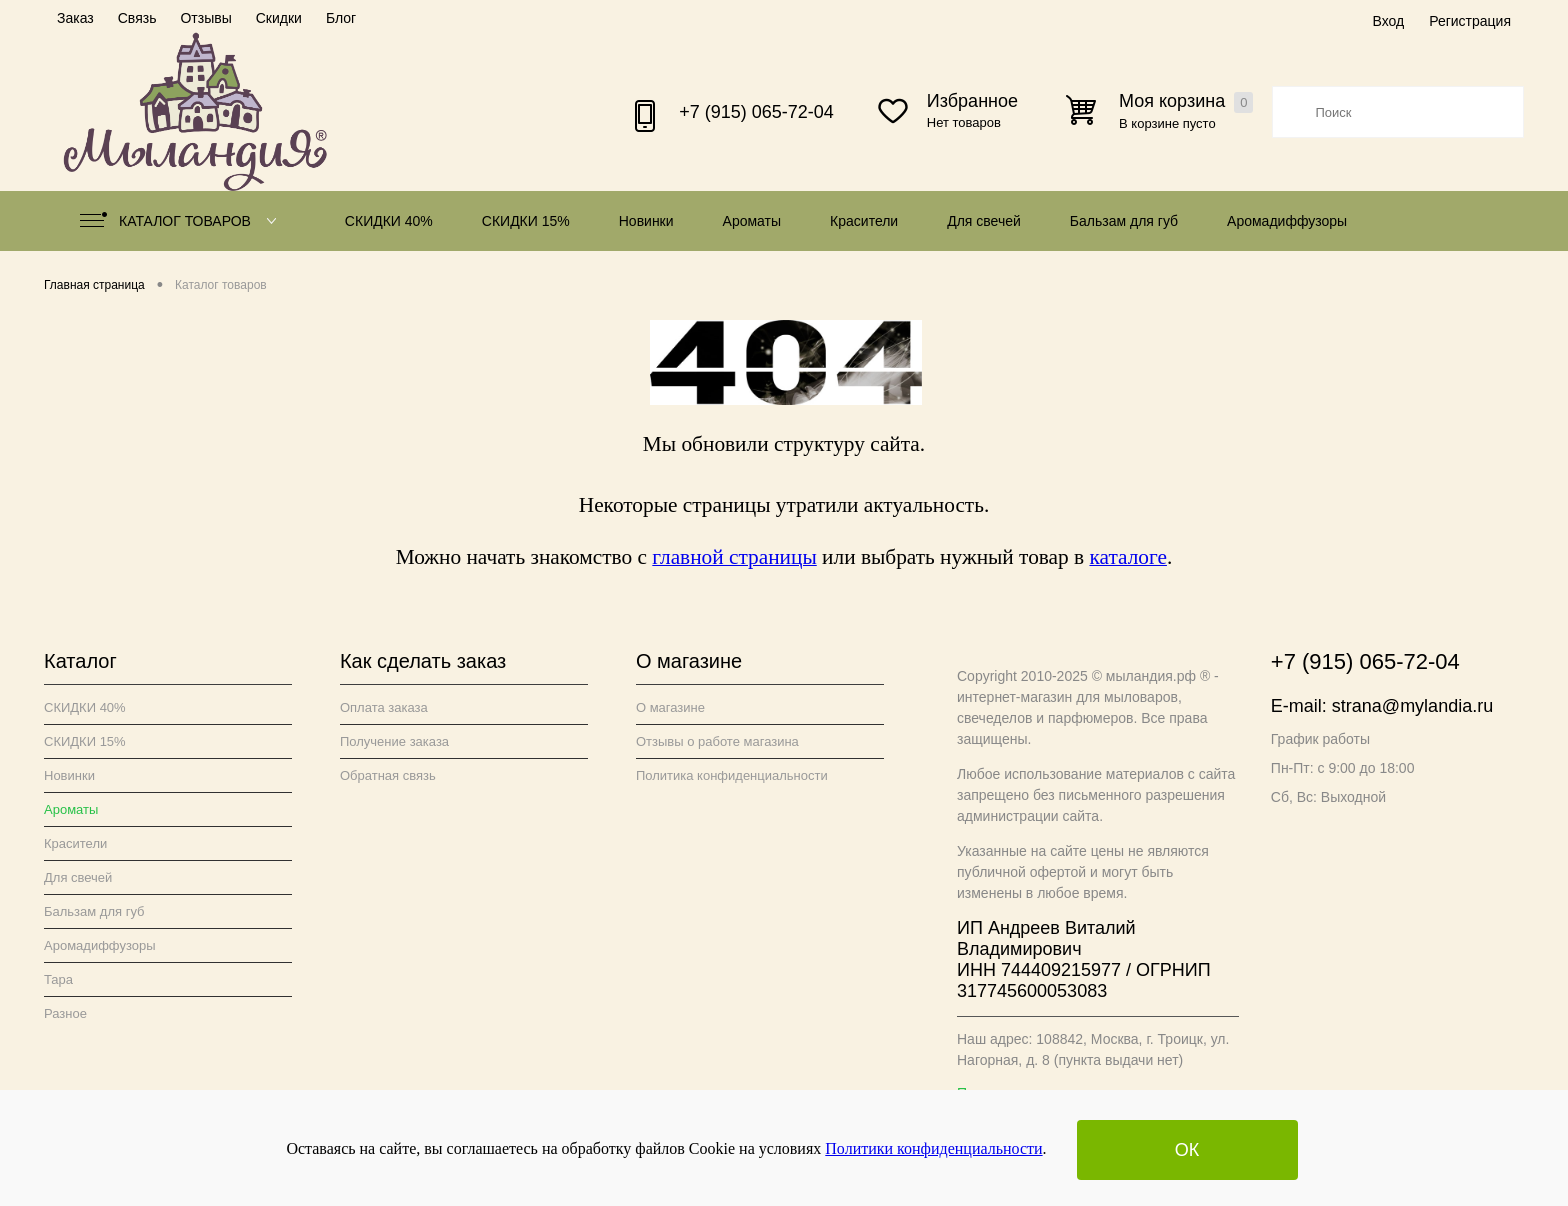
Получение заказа (394, 741)
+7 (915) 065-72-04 (756, 112)
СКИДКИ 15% (526, 221)
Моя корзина (1186, 102)
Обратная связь (388, 775)
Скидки (279, 18)
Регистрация (1470, 21)
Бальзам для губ (1124, 221)
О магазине (670, 707)
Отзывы (205, 18)
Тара (58, 979)
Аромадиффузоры (1287, 221)
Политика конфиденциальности (732, 775)
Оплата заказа (384, 707)
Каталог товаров (182, 221)
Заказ (75, 18)
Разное (65, 1013)
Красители (864, 221)
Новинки (646, 221)
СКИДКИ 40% (389, 221)
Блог (341, 18)
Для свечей (984, 221)
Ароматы (752, 221)
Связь (137, 18)
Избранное (972, 101)
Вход (1388, 21)
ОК (1187, 1150)
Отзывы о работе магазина (717, 741)
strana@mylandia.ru (1412, 706)
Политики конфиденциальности (933, 1148)
